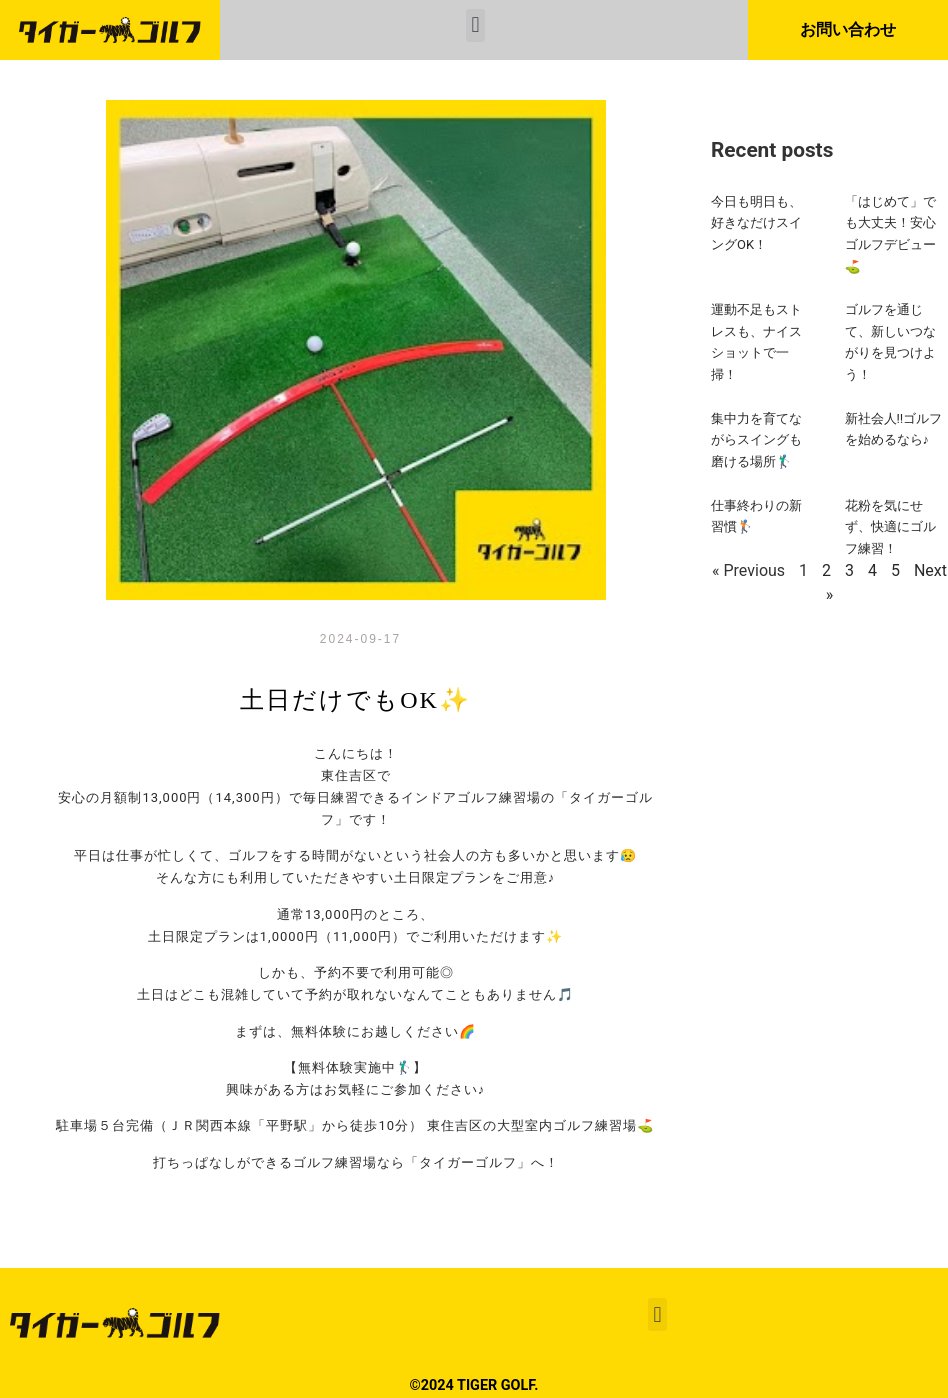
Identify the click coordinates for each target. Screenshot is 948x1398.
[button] (475, 25)
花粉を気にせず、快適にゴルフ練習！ (890, 527)
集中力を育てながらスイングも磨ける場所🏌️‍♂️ (756, 440)
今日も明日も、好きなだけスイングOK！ (756, 223)
